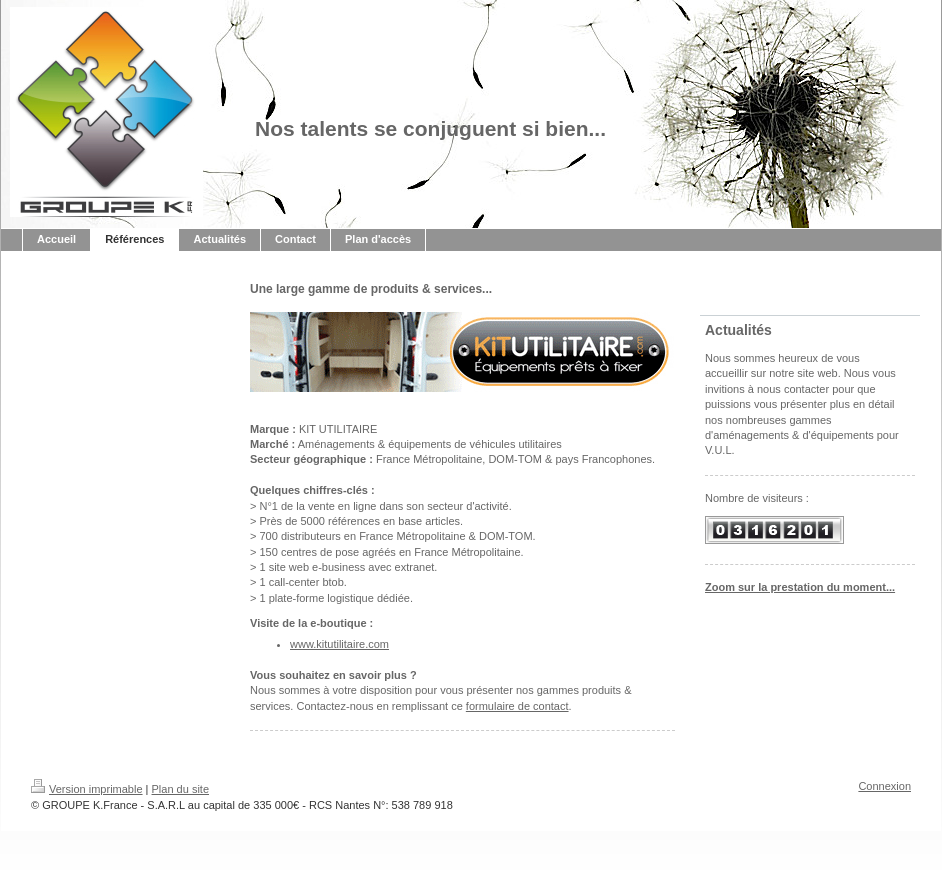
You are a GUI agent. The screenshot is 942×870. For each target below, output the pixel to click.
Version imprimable (87, 789)
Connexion (884, 786)
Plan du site (180, 789)
